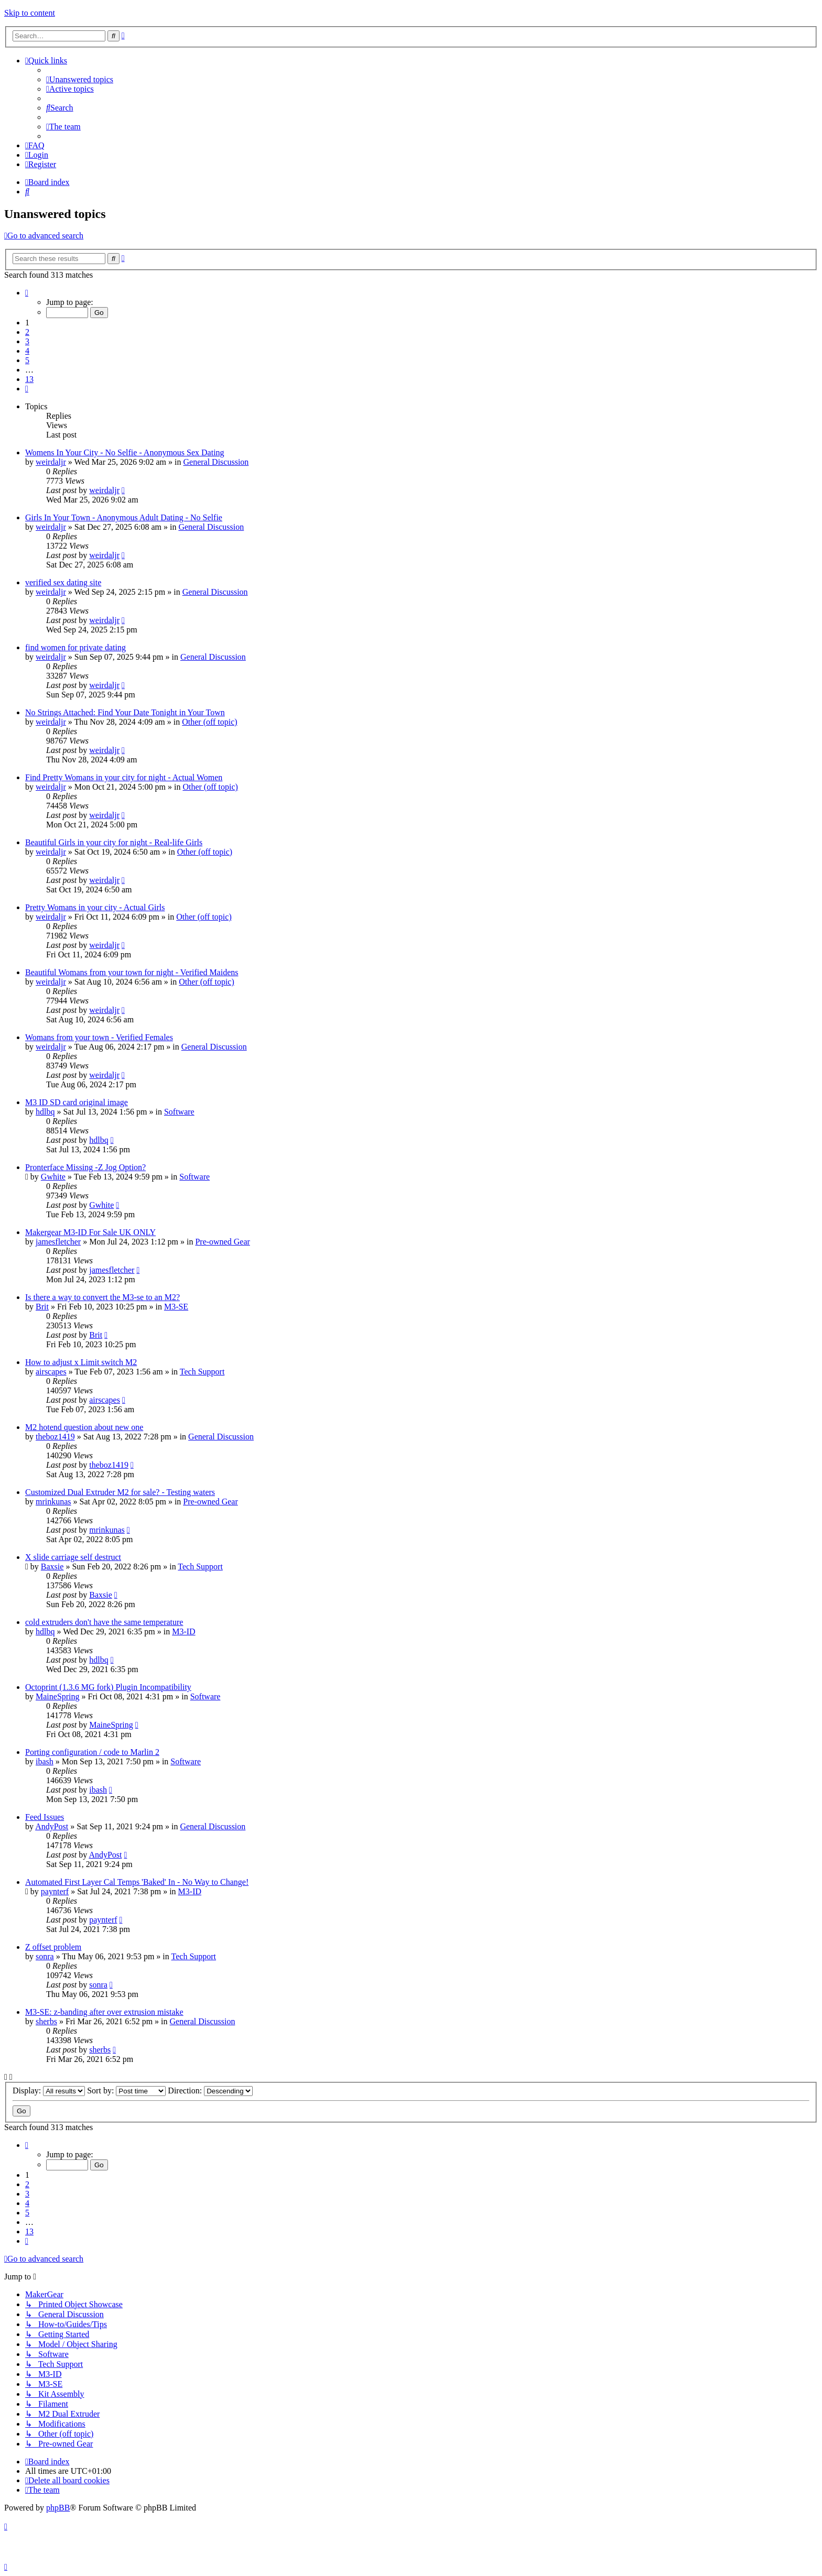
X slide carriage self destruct (73, 1557)
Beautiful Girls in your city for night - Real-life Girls (113, 842)
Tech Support (202, 1371)
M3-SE (176, 1306)
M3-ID (183, 1631)
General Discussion (215, 461)
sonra (45, 1956)
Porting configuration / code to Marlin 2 (92, 1752)
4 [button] (27, 350)
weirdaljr (51, 461)
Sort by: (126, 2090)
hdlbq (45, 1111)
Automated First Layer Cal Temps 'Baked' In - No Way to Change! (136, 1882)
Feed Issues (44, 1817)
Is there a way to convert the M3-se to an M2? (102, 1297)
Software (179, 1111)
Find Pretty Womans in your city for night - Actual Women (123, 777)
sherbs (46, 2021)
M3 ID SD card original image (76, 1102)
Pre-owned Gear (222, 1241)
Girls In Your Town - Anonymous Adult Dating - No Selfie (123, 517)
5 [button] (27, 360)
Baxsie (52, 1566)
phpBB (58, 2507)
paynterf (55, 1891)
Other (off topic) (209, 721)
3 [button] (27, 341)
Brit (42, 1306)
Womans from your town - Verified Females (99, 1037)
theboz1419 (55, 1436)
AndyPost (51, 1826)
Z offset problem (53, 1946)
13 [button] (29, 379)
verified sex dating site (63, 582)
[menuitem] (79, 79)
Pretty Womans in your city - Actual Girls (95, 907)
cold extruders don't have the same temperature (104, 1622)
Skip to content (29, 12)
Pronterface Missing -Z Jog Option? (85, 1167)
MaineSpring (58, 1696)
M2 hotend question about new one (84, 1427)
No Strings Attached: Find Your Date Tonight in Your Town (125, 712)
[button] (26, 292)
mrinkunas (53, 1501)
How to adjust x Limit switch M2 (81, 1362)
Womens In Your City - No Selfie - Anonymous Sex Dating (124, 452)
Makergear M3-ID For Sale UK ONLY (90, 1232)
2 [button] (27, 332)
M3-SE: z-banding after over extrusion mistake (104, 2011)
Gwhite (53, 1176)
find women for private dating (75, 647)
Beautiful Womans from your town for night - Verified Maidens (132, 972)
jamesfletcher (58, 1241)
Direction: (210, 2090)
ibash (44, 1761)
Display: (49, 2090)
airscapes (51, 1371)
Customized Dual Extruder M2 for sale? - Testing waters (120, 1492)
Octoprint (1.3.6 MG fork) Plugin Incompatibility (108, 1687)
